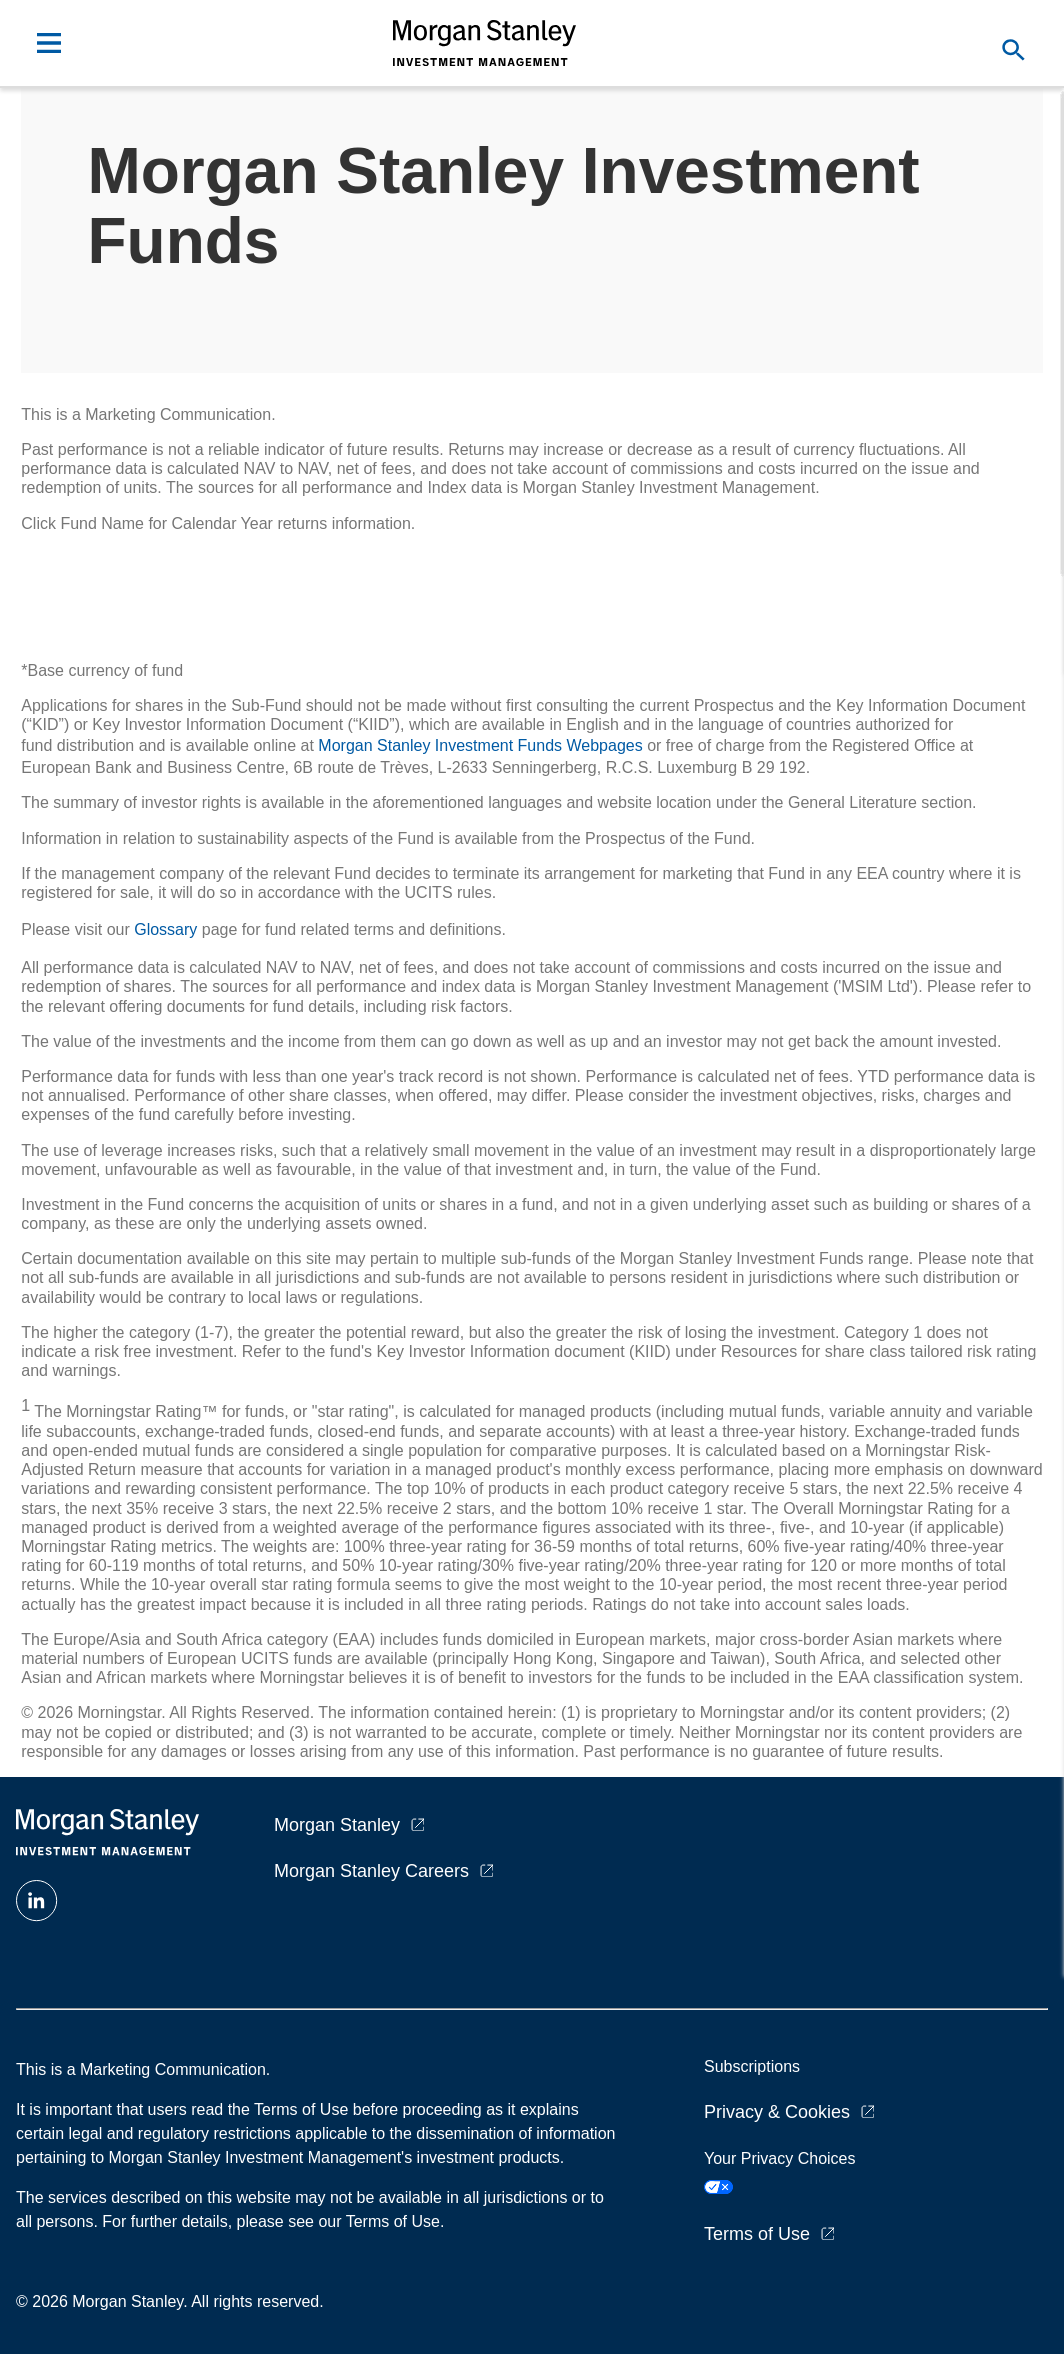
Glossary (165, 929)
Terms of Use (757, 2234)
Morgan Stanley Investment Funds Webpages (480, 745)
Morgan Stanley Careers (371, 1871)
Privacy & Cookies (777, 2112)
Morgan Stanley (337, 1825)
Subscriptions (752, 2066)
